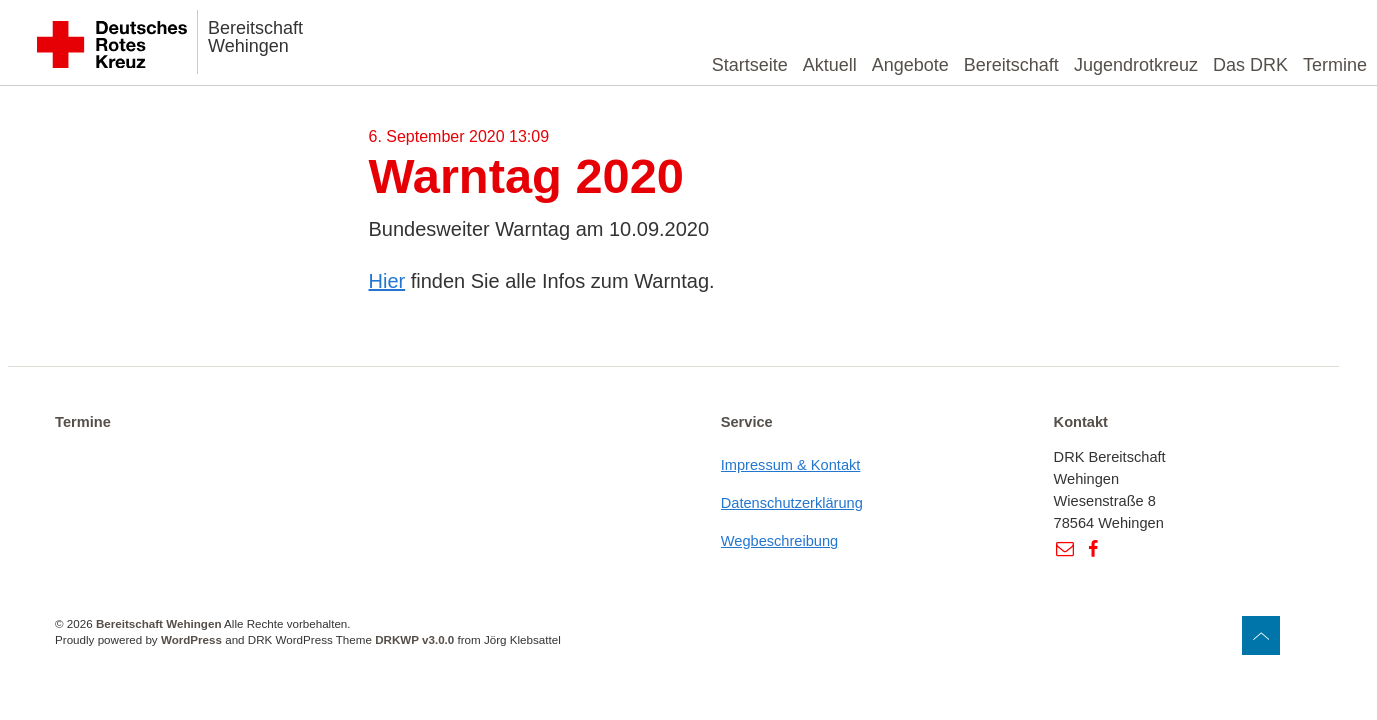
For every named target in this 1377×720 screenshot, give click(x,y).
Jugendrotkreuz (1136, 65)
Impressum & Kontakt (791, 465)
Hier (387, 281)
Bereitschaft (1011, 65)
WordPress (191, 639)
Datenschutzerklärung (792, 503)
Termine (1335, 65)
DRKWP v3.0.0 (414, 639)
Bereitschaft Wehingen (255, 37)
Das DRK (1250, 65)
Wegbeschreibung (780, 541)
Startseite (750, 65)
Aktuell (830, 65)
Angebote (910, 65)
